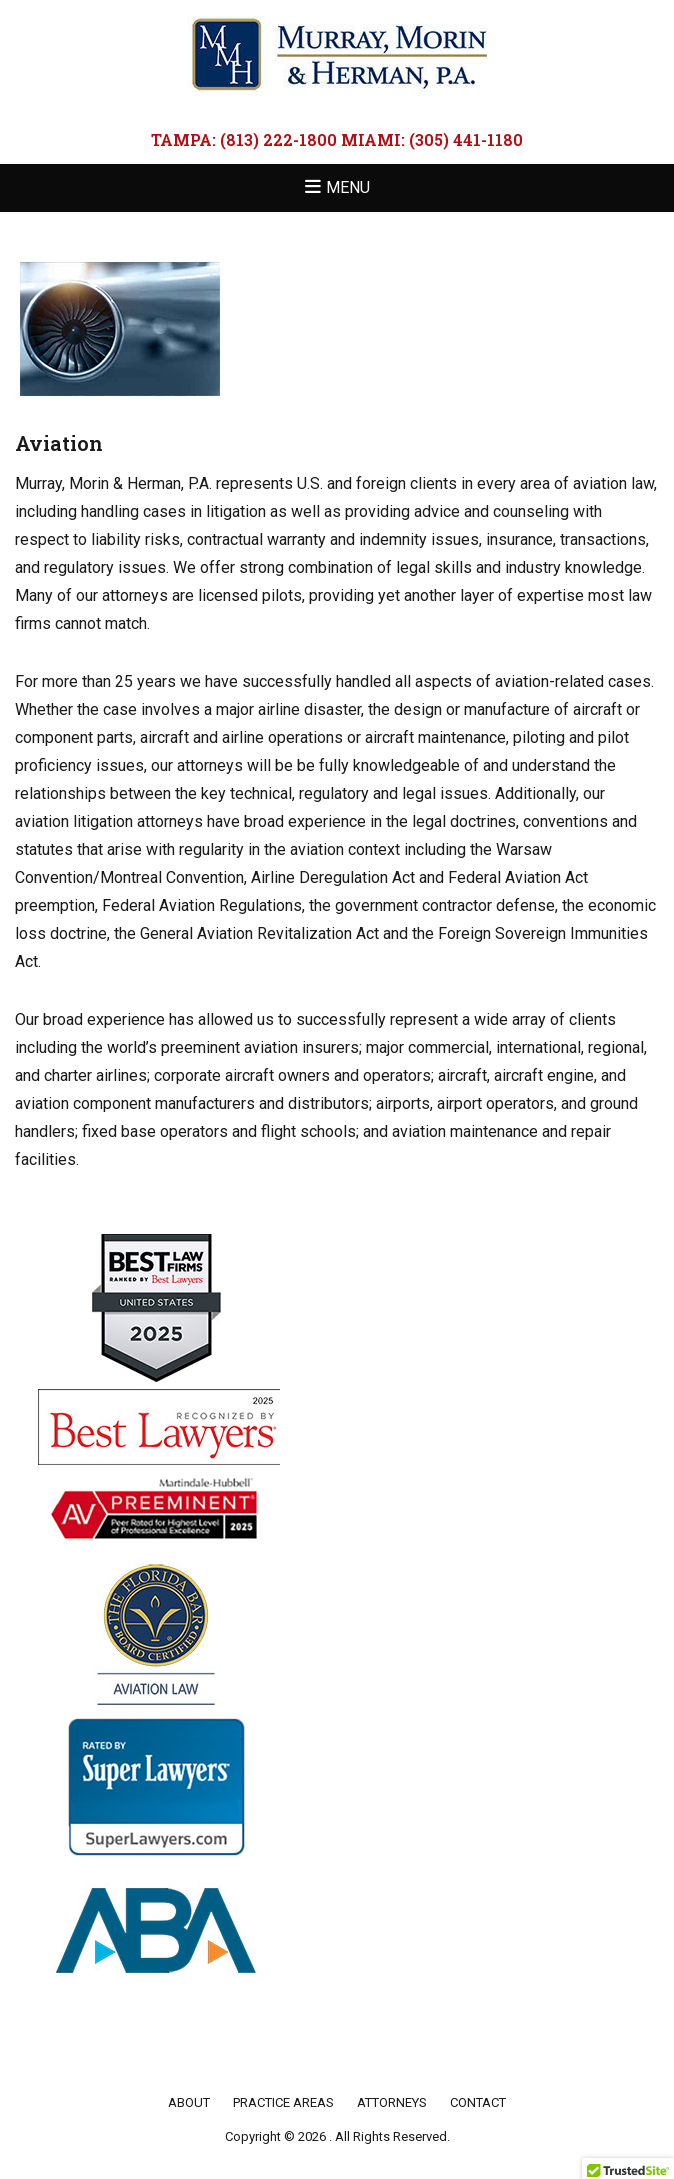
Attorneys (392, 2102)
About (189, 2102)
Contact (478, 2102)
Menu (348, 187)
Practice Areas (283, 2102)
